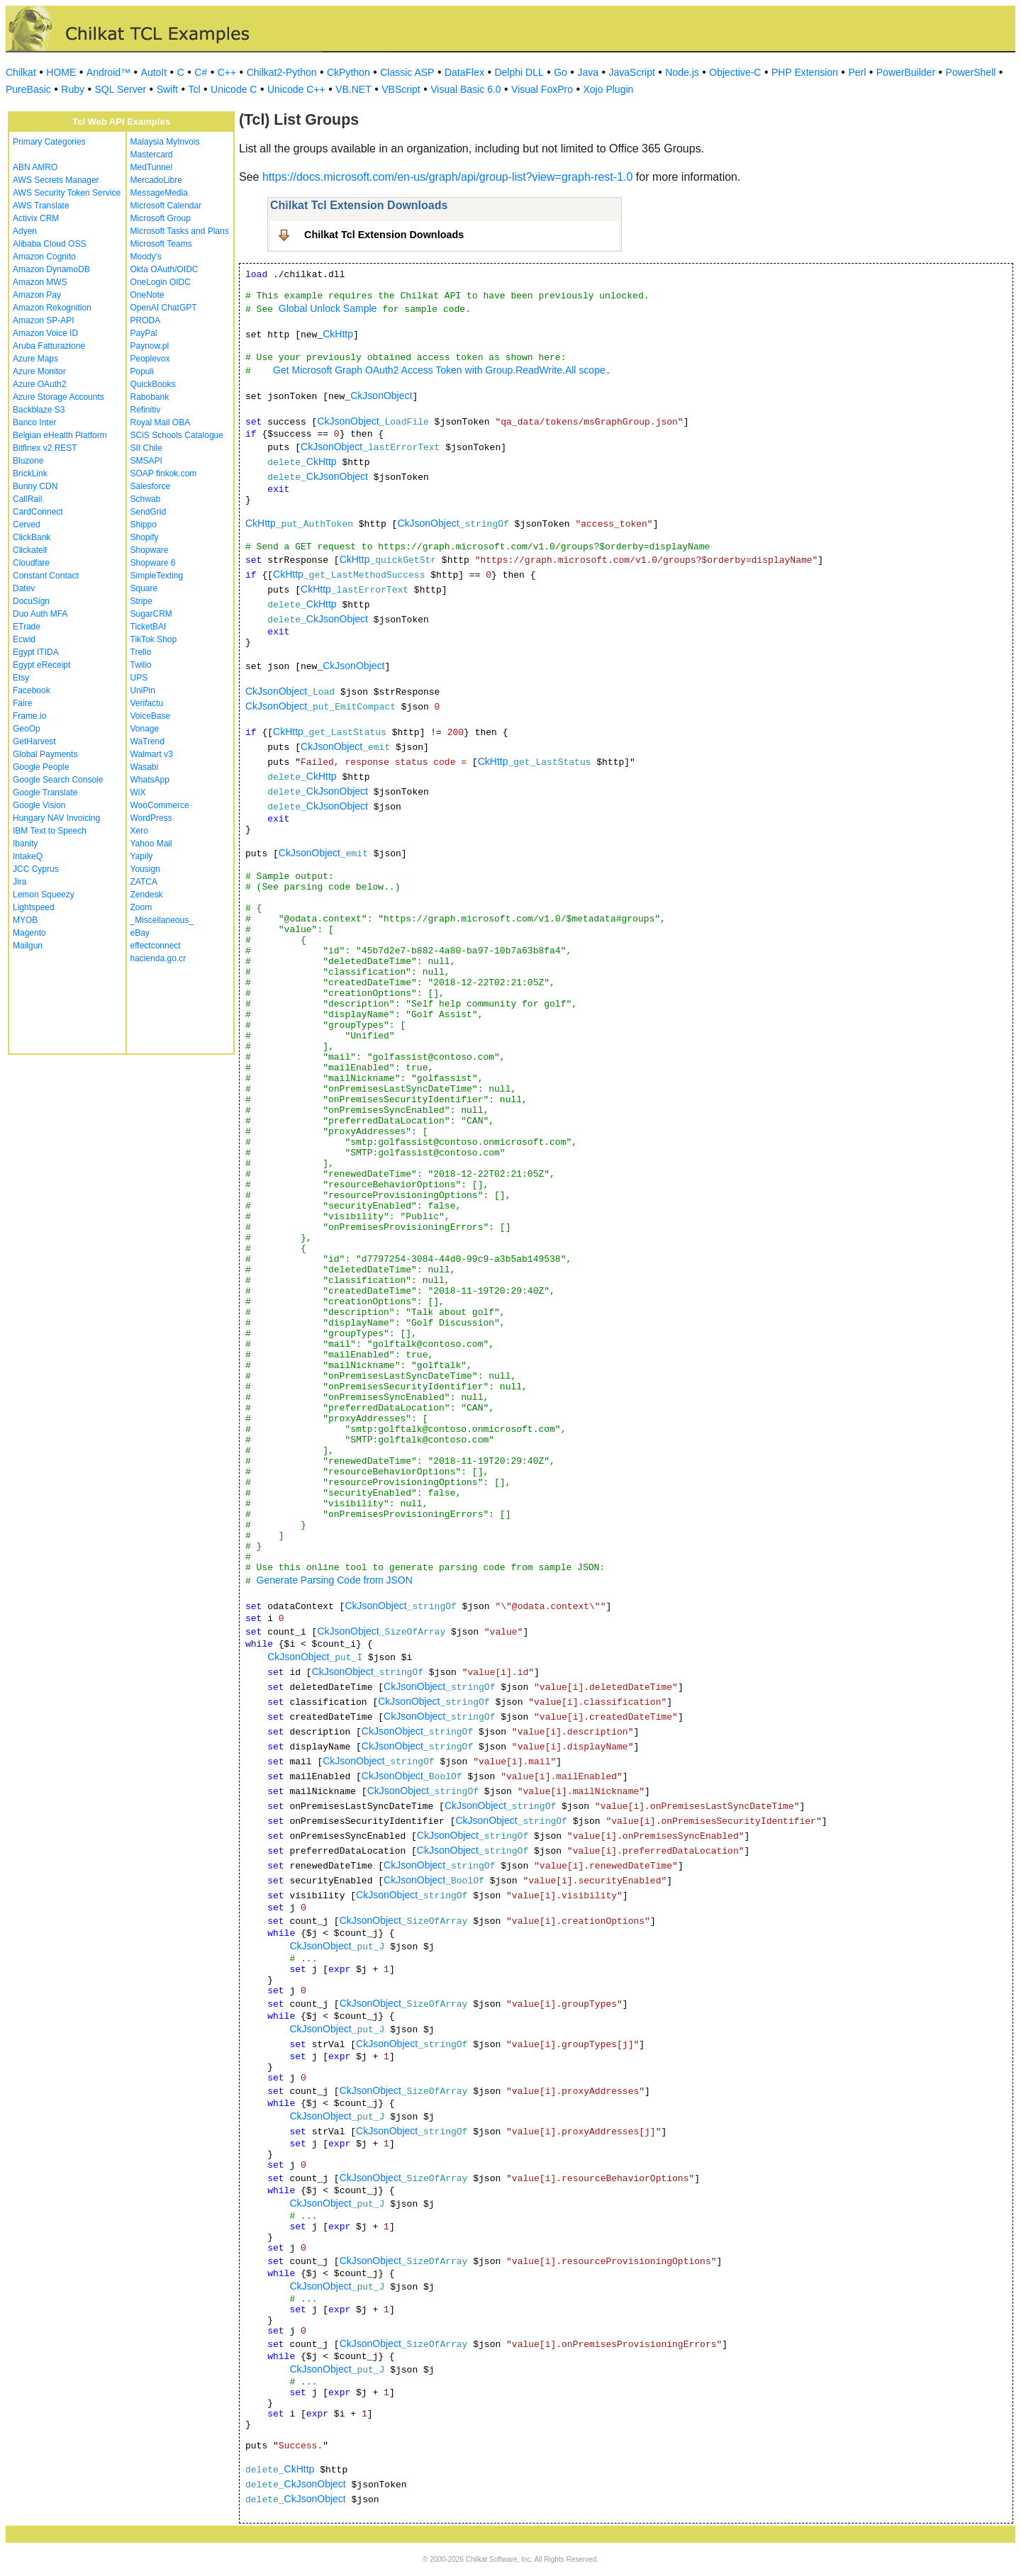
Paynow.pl (149, 346)
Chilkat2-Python (282, 72)
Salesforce (150, 486)
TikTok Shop (153, 639)
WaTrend (147, 741)
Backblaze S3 (39, 410)
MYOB (25, 920)
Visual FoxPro (542, 89)
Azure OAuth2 (39, 384)
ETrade (26, 627)
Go (560, 72)
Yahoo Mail (151, 844)
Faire (22, 703)
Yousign (145, 869)
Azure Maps (35, 359)
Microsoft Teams (161, 244)
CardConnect (38, 512)
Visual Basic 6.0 (465, 89)
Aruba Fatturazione (49, 346)
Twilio (141, 665)
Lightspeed (34, 907)
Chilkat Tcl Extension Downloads (384, 234)
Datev (24, 588)
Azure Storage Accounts (58, 397)
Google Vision (39, 805)
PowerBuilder (905, 72)
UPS (139, 678)
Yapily (141, 856)
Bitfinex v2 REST (45, 448)
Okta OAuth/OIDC (164, 269)
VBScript (400, 89)
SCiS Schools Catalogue (176, 435)
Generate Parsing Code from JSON (335, 1580)
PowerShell (971, 72)
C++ (227, 72)
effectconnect (155, 946)
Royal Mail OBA (160, 422)
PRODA (145, 320)
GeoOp (26, 729)
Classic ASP (407, 72)
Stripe (141, 601)
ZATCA (143, 882)
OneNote (147, 295)
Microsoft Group (160, 218)
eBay (140, 933)
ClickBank (31, 537)
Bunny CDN (35, 486)
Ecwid (24, 639)
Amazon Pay (37, 295)
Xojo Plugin (609, 89)
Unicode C (234, 89)
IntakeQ (28, 856)
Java (587, 72)
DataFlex (464, 72)
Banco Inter (34, 422)
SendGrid (148, 512)
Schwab (145, 499)
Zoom (141, 907)
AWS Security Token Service (67, 193)
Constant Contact (46, 576)
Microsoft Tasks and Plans (179, 231)
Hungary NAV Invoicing (56, 818)
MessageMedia (159, 193)
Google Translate (45, 792)
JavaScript (632, 72)
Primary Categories (49, 142)
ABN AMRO (35, 167)
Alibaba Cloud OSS (49, 244)
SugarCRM (151, 614)
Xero (139, 831)
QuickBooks (153, 384)
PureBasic (28, 89)
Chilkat (21, 72)
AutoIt (154, 72)
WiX (138, 792)
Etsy (21, 678)
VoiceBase (150, 716)
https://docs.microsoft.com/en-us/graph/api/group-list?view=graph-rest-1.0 (447, 177)
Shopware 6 (153, 563)
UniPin (142, 690)
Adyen (25, 231)
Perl (857, 72)
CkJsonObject (381, 395)
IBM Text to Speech (50, 831)
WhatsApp (149, 780)
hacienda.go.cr (158, 958)
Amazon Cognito (44, 257)
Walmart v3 (151, 754)
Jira (19, 882)
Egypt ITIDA (36, 652)
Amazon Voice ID (45, 333)
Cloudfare (31, 563)
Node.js (681, 72)
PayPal (143, 333)
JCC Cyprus (36, 869)
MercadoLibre (156, 180)
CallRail (27, 499)
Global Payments (45, 754)
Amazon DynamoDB (51, 269)
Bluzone (28, 461)
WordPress (151, 818)
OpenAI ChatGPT (163, 308)
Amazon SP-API (43, 320)
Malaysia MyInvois (165, 142)
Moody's (146, 257)
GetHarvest (34, 741)
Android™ (108, 72)
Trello (141, 652)
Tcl (194, 89)
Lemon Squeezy (43, 895)
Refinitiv (145, 410)
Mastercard (151, 154)
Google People (41, 767)
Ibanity (25, 844)
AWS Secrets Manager (56, 180)
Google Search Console (58, 780)
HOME (61, 72)
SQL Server (121, 89)
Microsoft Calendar (166, 206)
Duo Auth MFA (40, 614)
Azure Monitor (39, 371)
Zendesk (146, 895)
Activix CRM (36, 218)
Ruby (72, 89)
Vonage (145, 729)
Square (144, 588)
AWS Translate (41, 206)
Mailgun (28, 946)
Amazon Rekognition (52, 308)
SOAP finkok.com (163, 473)
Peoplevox (150, 359)
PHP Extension (804, 72)
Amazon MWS (40, 282)
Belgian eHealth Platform (60, 435)
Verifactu (147, 703)
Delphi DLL (518, 72)
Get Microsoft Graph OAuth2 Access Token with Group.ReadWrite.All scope (439, 370)
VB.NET (353, 89)
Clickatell (30, 550)
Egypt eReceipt (41, 665)
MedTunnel (151, 167)
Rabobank (149, 397)
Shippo (143, 525)
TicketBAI (148, 627)
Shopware (149, 550)
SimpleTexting (157, 576)
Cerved (26, 525)
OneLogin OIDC (160, 282)
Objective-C (735, 72)
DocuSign (31, 601)
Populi (142, 371)
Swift (167, 89)
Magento (29, 933)
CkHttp (338, 334)
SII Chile (146, 448)
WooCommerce (159, 805)
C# (200, 72)
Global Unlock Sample (328, 308)
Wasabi (144, 767)
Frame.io (29, 716)
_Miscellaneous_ (162, 920)
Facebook (31, 690)
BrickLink (30, 473)
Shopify (144, 537)
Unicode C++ (296, 89)
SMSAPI (146, 461)
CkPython (348, 72)
